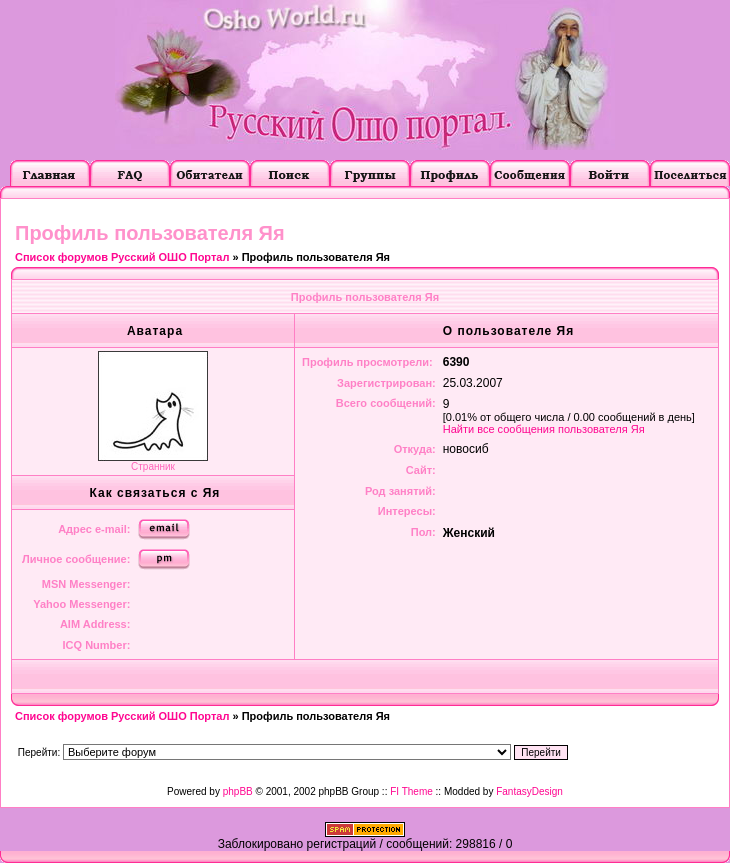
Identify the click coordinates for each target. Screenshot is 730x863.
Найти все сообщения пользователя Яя (544, 429)
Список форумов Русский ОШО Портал (122, 257)
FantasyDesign (529, 791)
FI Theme (411, 791)
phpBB (238, 791)
